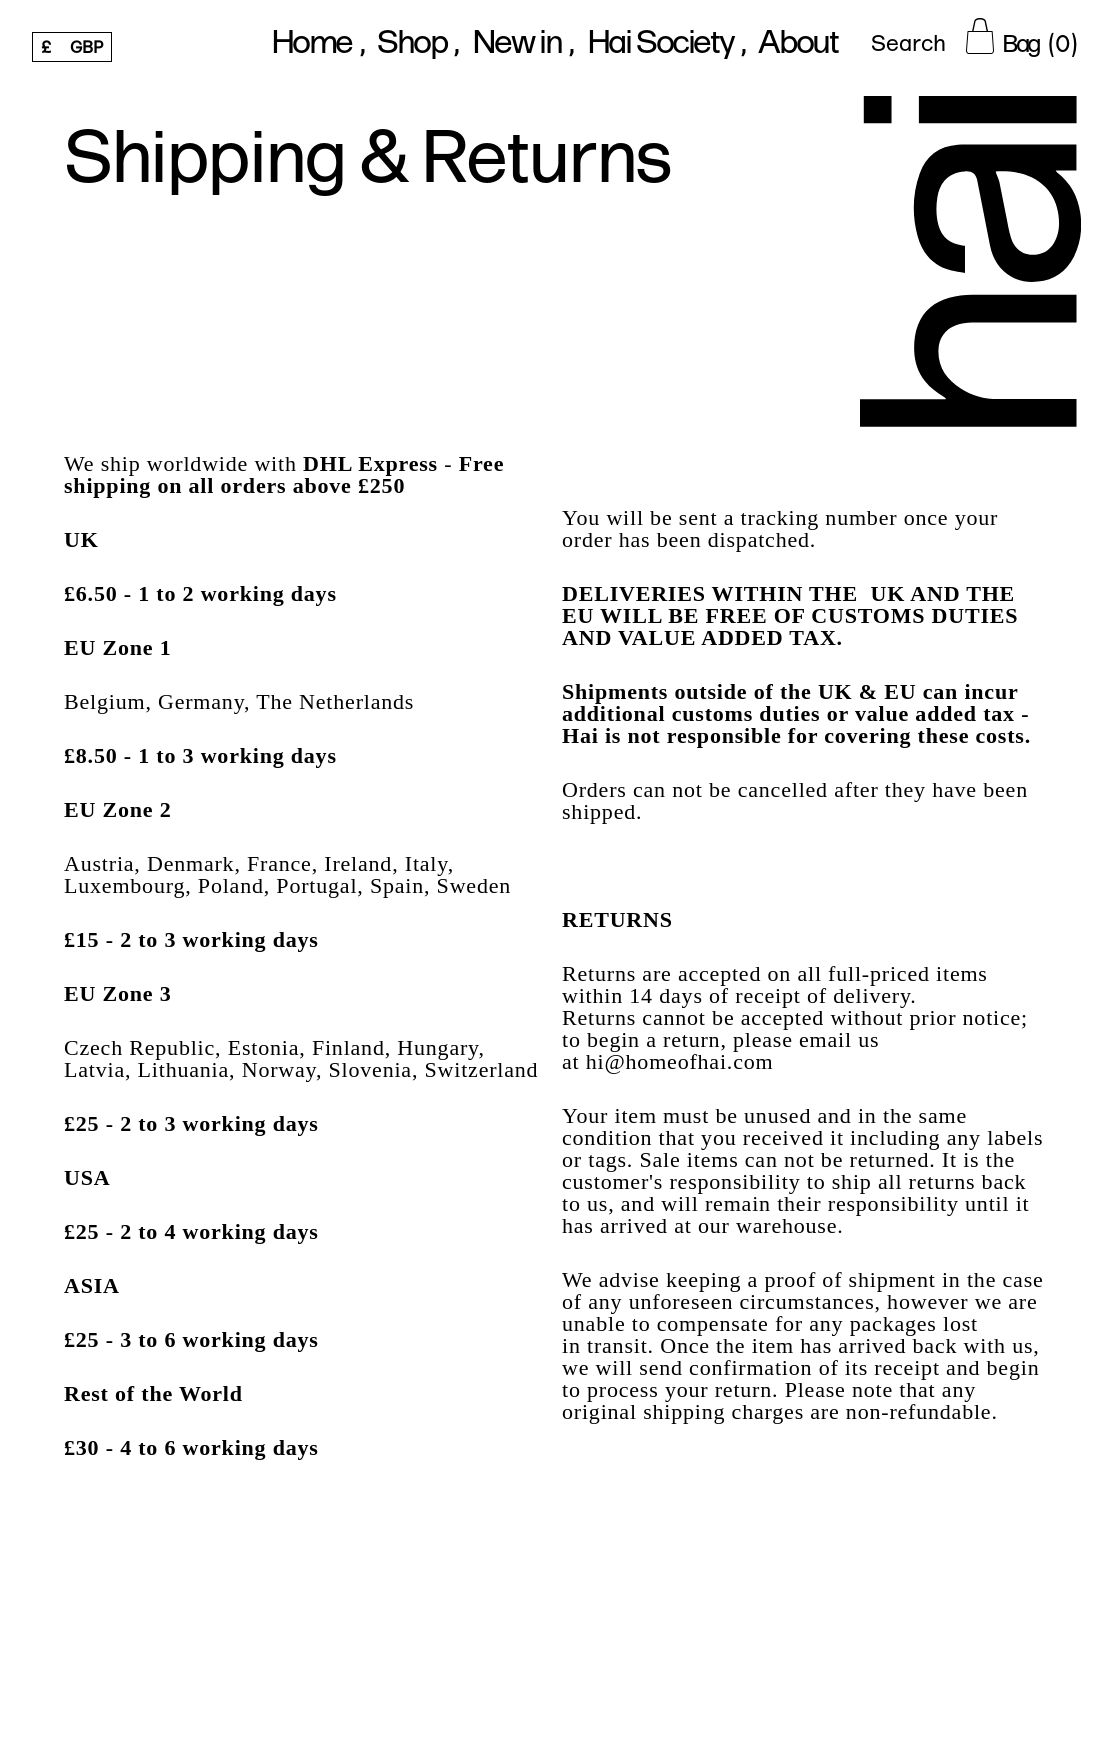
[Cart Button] (1021, 36)
